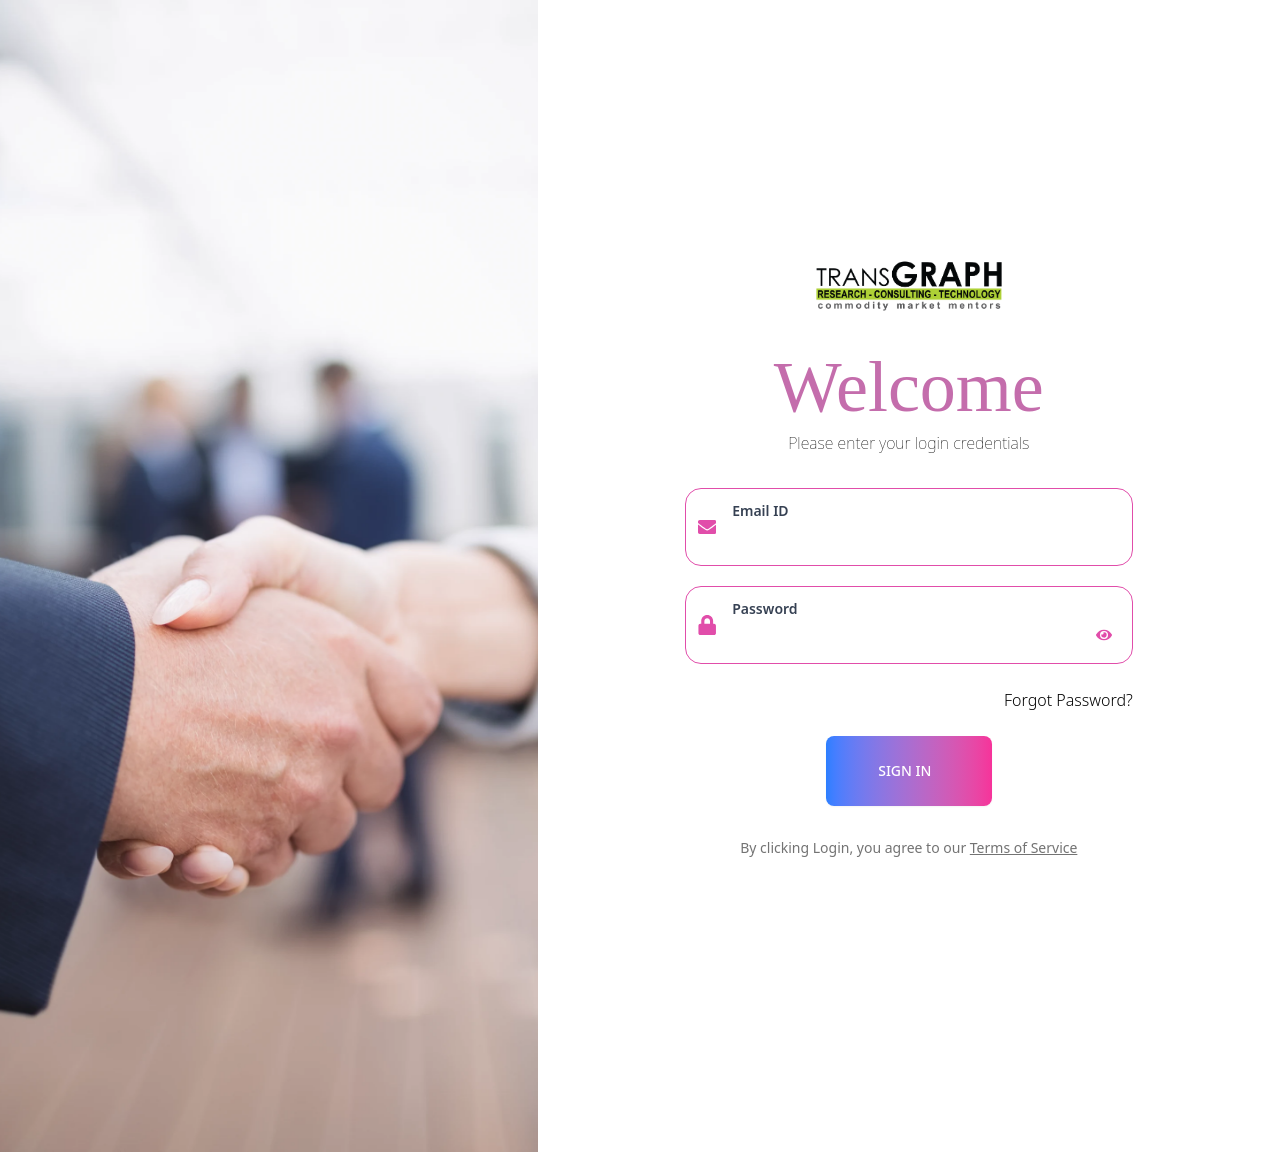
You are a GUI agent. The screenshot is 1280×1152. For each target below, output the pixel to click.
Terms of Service (1024, 847)
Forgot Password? (1068, 700)
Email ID (760, 510)
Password (764, 608)
